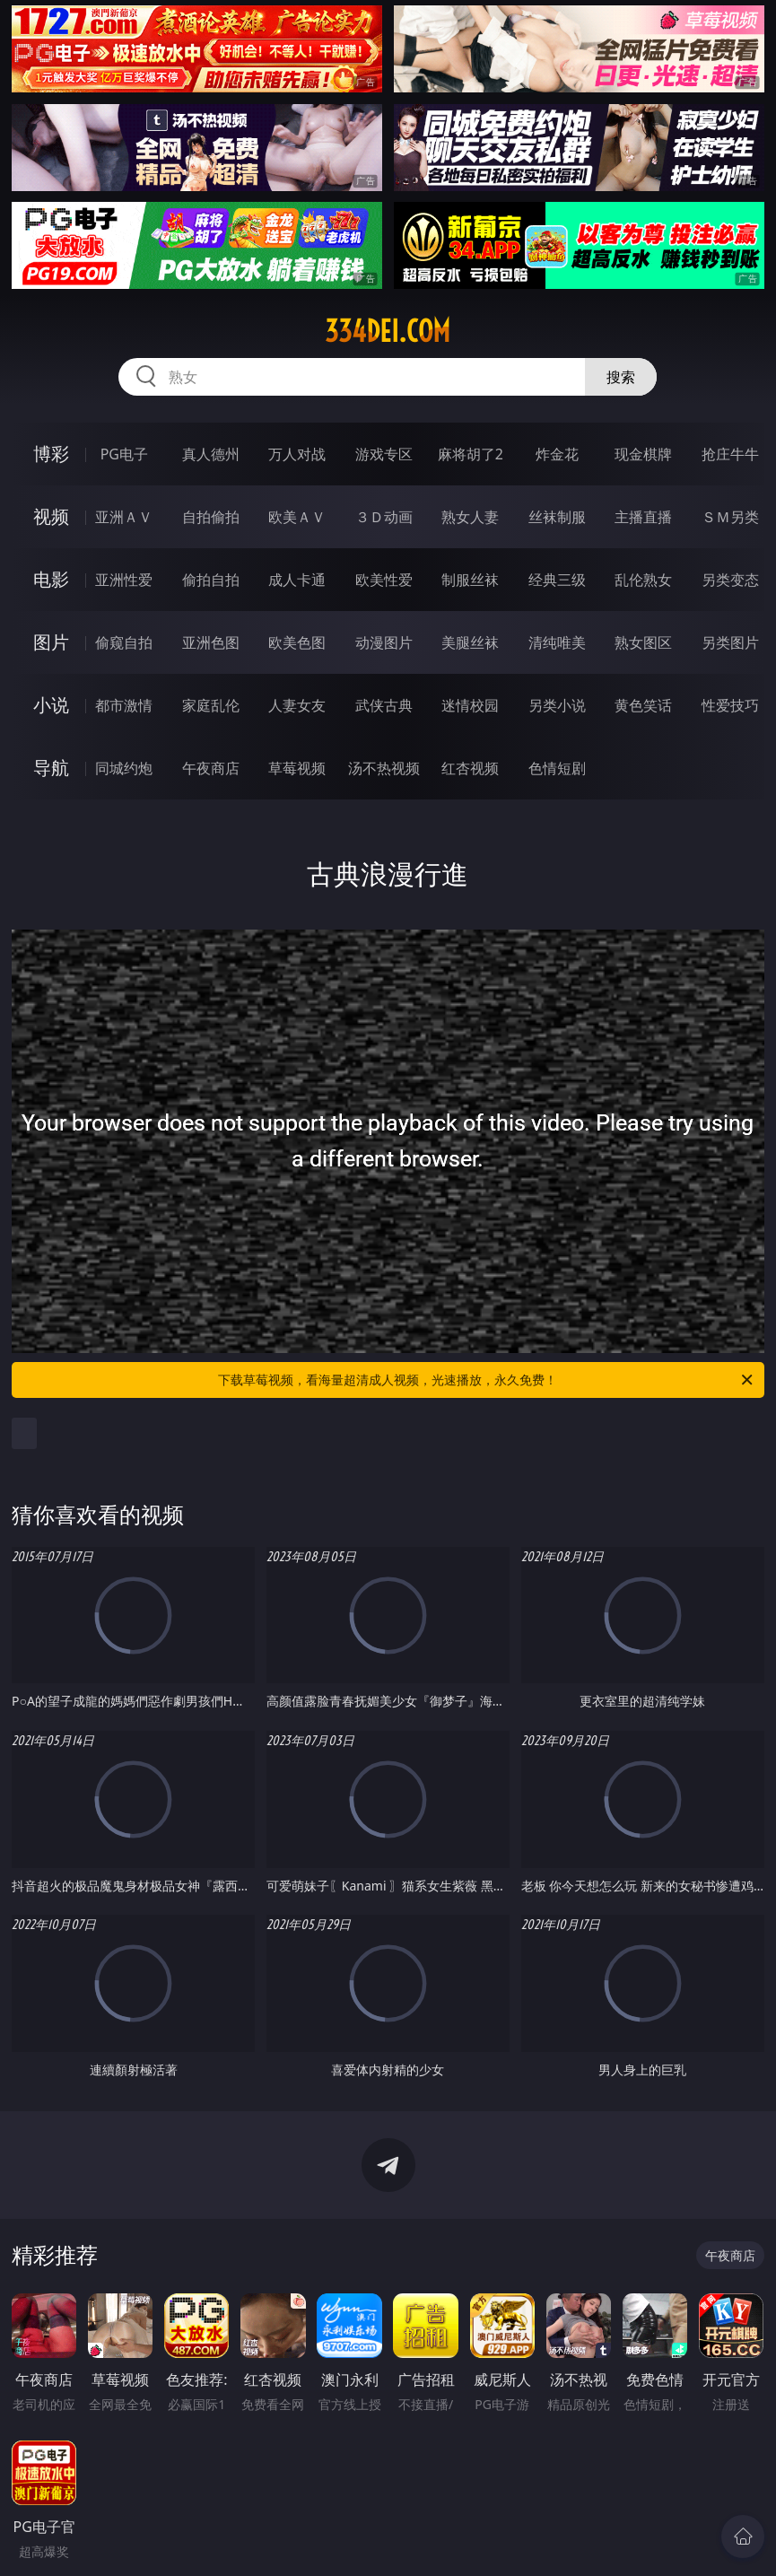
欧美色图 (297, 642)
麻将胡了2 (470, 454)
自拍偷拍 (211, 517)
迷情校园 (470, 705)
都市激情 (124, 705)
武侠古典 (384, 705)
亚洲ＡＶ (124, 517)
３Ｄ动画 (384, 517)
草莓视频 (297, 768)
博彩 (51, 453)
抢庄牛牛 (730, 454)
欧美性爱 (384, 579)
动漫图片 (384, 642)
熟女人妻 (470, 517)
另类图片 (730, 642)
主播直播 (643, 517)
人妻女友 (297, 705)
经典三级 (557, 579)
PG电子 (124, 454)
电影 (51, 579)
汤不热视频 (384, 768)
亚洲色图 (211, 642)
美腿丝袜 (470, 642)
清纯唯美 (557, 642)
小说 (51, 705)
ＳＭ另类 (730, 517)
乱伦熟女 (643, 579)
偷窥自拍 (124, 642)
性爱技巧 (730, 705)
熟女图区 (643, 642)
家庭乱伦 (211, 705)
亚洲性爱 (124, 579)
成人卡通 (297, 579)
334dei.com (387, 331)
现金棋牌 (643, 454)
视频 (51, 516)
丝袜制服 (557, 517)
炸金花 (557, 454)
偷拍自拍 (211, 579)
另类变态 (730, 579)
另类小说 (557, 705)
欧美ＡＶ (297, 517)
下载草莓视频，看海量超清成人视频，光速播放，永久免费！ (486, 1380)
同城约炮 (124, 768)
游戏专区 (384, 454)
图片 (51, 642)
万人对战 (297, 454)
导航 (51, 767)
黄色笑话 (643, 705)
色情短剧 (557, 768)
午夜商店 (211, 768)
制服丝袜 (470, 579)
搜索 (620, 377)
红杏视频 (470, 768)
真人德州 (211, 454)
